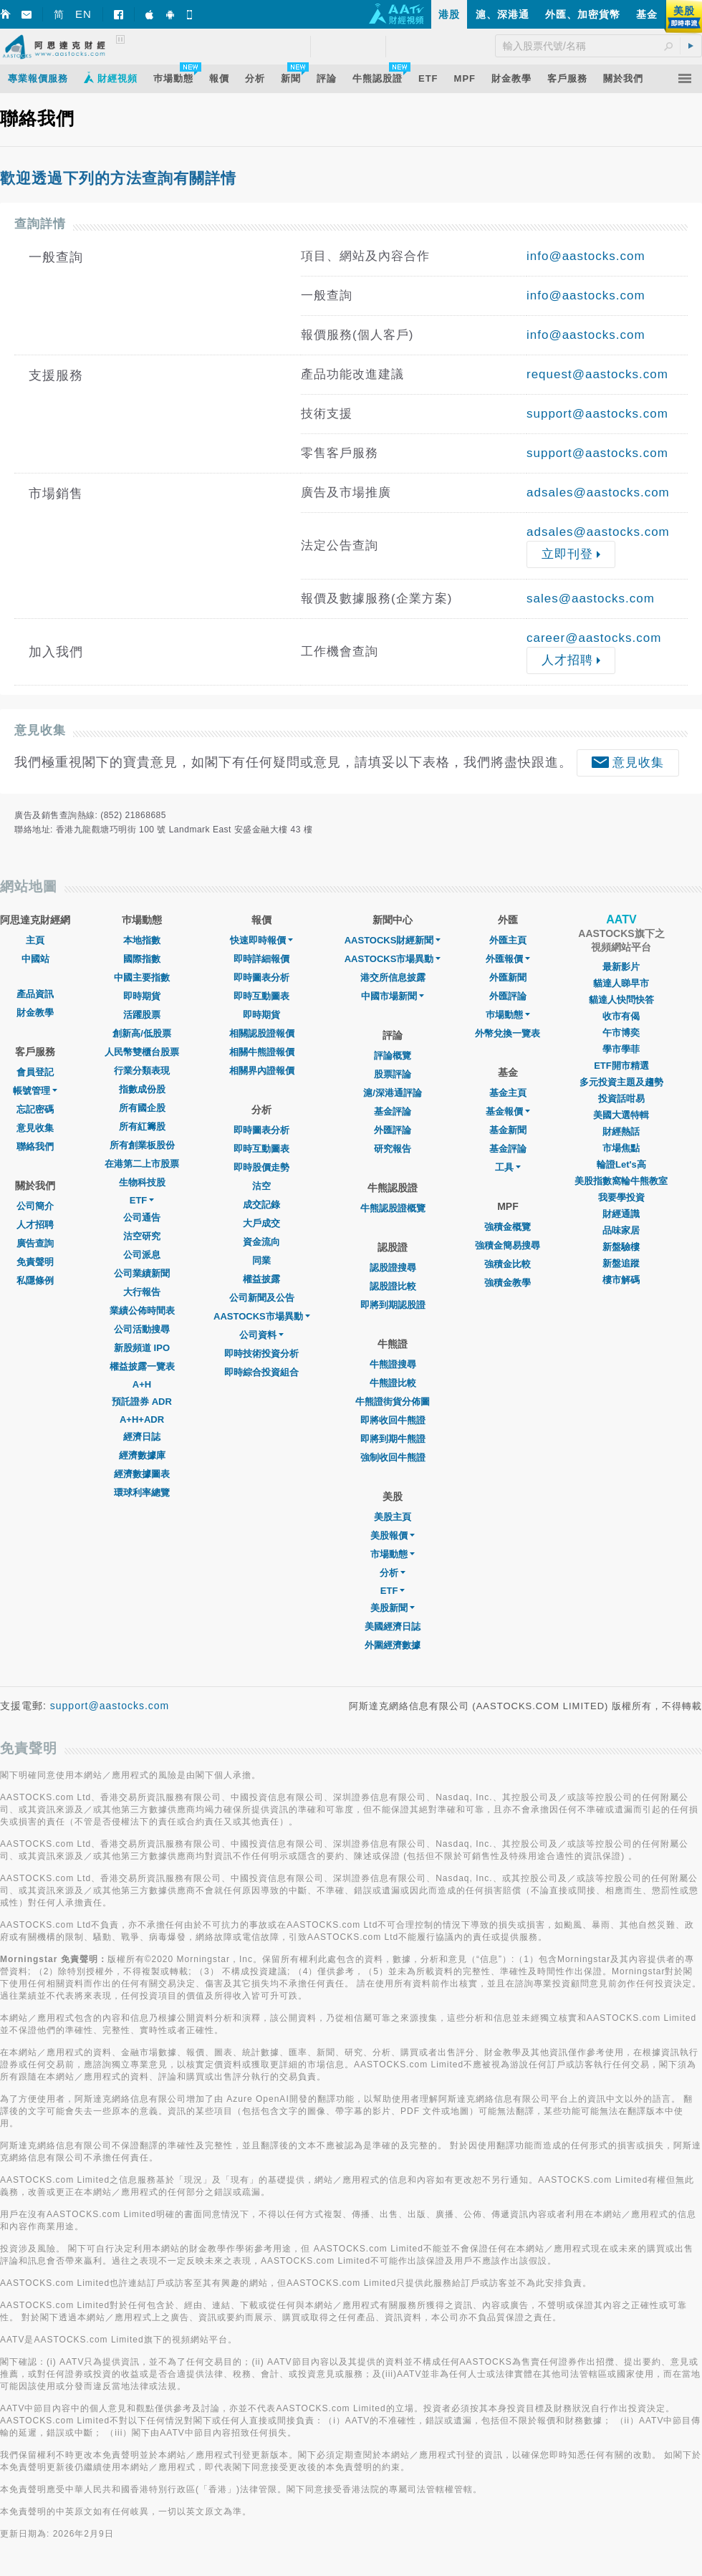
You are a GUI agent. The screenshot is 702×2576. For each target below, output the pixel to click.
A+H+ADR (142, 1419)
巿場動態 (508, 1014)
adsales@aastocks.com (598, 492)
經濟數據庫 (142, 1455)
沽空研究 (141, 1236)
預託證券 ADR (142, 1401)
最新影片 (621, 966)
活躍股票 (141, 1014)
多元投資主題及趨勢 (621, 1082)
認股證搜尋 (393, 1267)
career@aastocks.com (593, 638)
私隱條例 (35, 1280)
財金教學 (35, 1012)
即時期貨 (141, 996)
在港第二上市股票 (142, 1163)
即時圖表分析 (261, 977)
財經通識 (621, 1213)
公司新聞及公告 (261, 1297)
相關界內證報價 (261, 1070)
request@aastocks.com (597, 374)
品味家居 (621, 1230)
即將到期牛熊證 (392, 1438)
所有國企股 (142, 1107)
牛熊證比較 (393, 1383)
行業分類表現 (142, 1070)
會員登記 (35, 1072)
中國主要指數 (142, 977)
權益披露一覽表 (142, 1366)
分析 (392, 1572)
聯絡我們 (35, 1146)
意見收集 (35, 1128)
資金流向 (261, 1241)
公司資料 (261, 1335)
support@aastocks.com (597, 413)
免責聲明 (35, 1261)
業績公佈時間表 (142, 1310)
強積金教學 (507, 1282)
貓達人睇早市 (621, 983)
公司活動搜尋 (142, 1329)
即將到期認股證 (392, 1304)
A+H (142, 1384)
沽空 (261, 1186)
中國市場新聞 (392, 996)
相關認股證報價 (261, 1033)
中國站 (35, 958)
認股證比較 (393, 1286)
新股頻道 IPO (142, 1347)
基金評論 (392, 1111)
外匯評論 (392, 1130)
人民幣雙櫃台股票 (142, 1052)
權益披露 (261, 1279)
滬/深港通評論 (392, 1092)
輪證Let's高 (621, 1164)
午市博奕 (621, 1032)
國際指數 (141, 958)
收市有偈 (621, 1016)
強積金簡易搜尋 (507, 1245)
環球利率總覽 (142, 1492)
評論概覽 (392, 1055)
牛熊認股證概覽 (392, 1208)
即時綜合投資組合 (261, 1372)
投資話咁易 (621, 1098)
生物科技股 (142, 1182)
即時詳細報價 (261, 958)
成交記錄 (261, 1204)
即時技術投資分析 (261, 1353)
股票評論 (392, 1074)
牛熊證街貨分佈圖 (392, 1401)
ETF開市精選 (621, 1065)
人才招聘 (35, 1224)
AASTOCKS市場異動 (261, 1316)
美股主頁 (392, 1517)
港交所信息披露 (392, 977)
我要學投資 (621, 1197)
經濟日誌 (141, 1436)
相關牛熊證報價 (261, 1052)
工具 (508, 1167)
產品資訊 (35, 994)
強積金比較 (507, 1264)
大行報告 (141, 1292)
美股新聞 (392, 1607)
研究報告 (392, 1148)
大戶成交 (261, 1223)
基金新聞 (507, 1130)
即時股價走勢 (261, 1167)
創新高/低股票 (141, 1033)
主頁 (35, 940)
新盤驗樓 (621, 1246)
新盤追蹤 (621, 1263)
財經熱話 (621, 1131)
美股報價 (392, 1535)
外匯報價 (508, 958)
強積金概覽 (507, 1226)
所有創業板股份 (142, 1145)
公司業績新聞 (142, 1273)
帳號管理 (35, 1090)
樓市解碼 (621, 1279)
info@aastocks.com (585, 256)
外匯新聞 (507, 977)
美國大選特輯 (621, 1115)
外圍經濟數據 (392, 1645)
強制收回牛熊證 (392, 1457)
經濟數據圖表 (142, 1474)
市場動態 (392, 1554)
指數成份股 (142, 1089)
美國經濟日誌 (392, 1626)
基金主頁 (507, 1092)
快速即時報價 (261, 940)
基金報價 (508, 1111)
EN (83, 14)
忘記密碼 (35, 1109)
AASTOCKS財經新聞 (393, 940)
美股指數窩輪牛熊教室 (621, 1181)
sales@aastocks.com (590, 598)
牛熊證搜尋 (393, 1364)
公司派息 (141, 1254)
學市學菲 (621, 1049)
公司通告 (141, 1217)
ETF (142, 1200)
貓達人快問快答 (621, 999)
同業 (261, 1260)
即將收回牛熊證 (392, 1420)
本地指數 (141, 940)
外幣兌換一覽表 (507, 1033)
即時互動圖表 (261, 996)
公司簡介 (35, 1206)
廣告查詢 (35, 1243)
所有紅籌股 (142, 1126)
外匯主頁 (507, 940)
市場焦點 (621, 1148)
